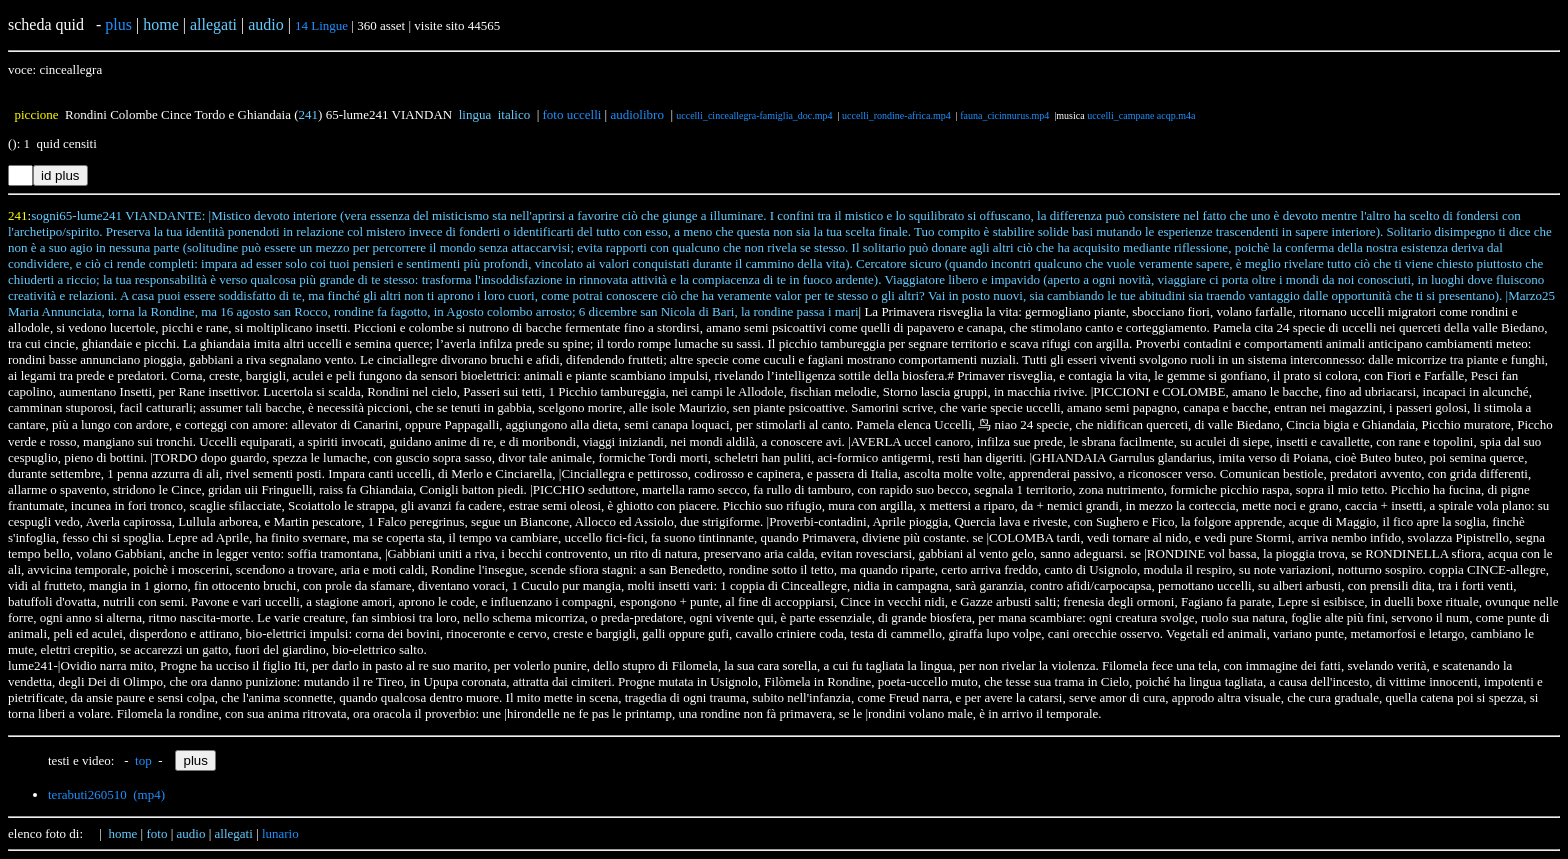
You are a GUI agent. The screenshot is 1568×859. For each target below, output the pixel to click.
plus (118, 24)
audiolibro (636, 114)
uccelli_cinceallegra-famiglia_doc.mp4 (754, 115)
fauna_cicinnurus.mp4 (1004, 115)
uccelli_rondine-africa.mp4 (896, 115)
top (143, 760)
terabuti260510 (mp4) (106, 794)
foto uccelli (572, 114)
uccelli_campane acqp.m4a (1141, 115)
